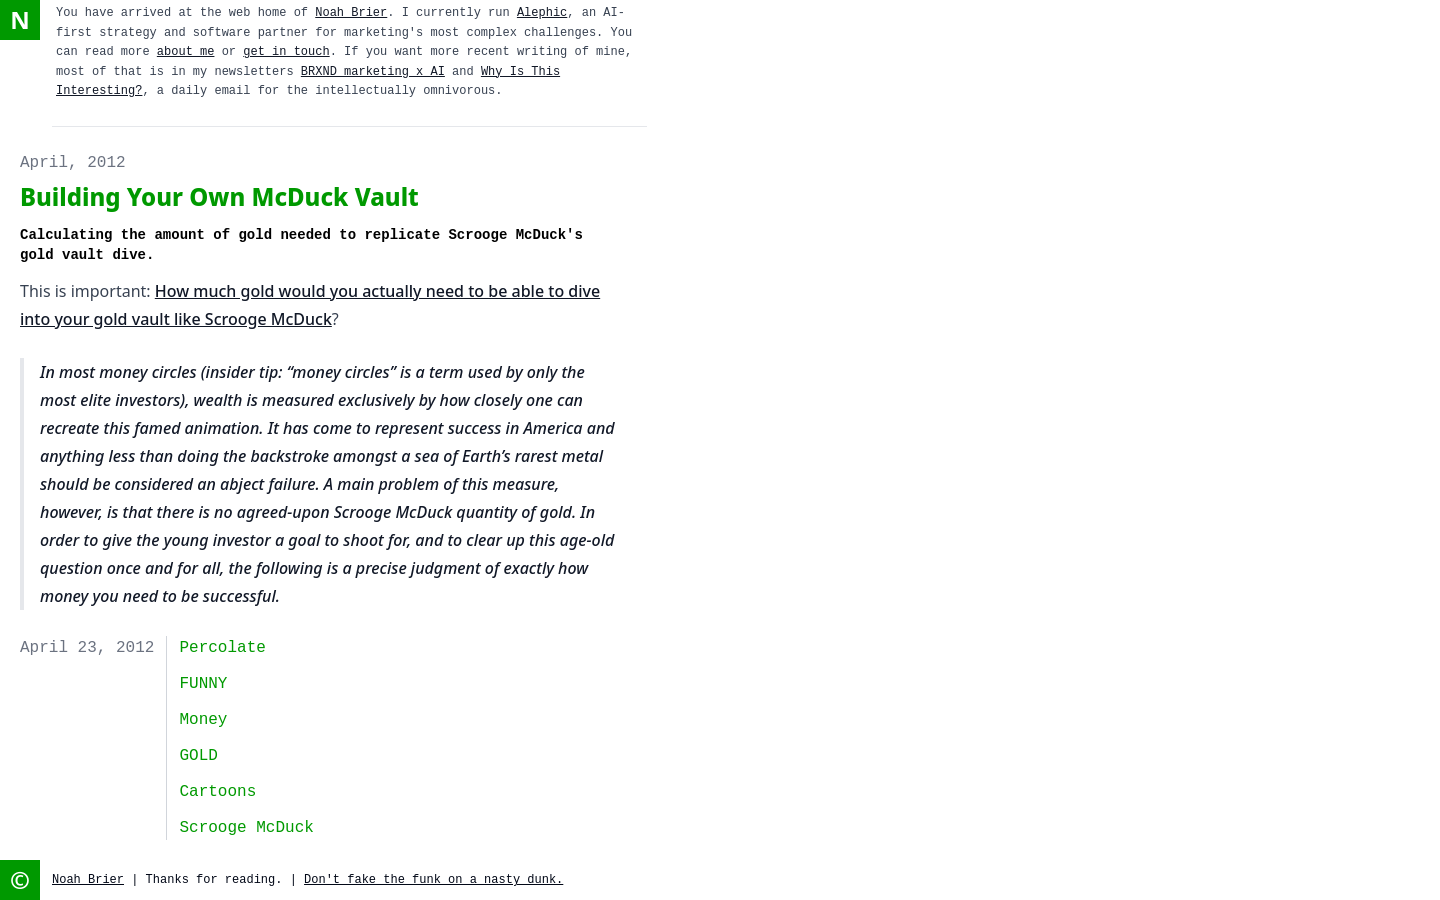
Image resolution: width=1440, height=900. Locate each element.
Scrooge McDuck (246, 828)
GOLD (198, 756)
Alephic (542, 13)
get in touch (286, 52)
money (203, 720)
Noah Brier (351, 13)
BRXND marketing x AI (373, 72)
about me (186, 52)
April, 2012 (73, 163)
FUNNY (203, 684)
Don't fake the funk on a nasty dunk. (433, 880)
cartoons (217, 792)
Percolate (222, 648)
